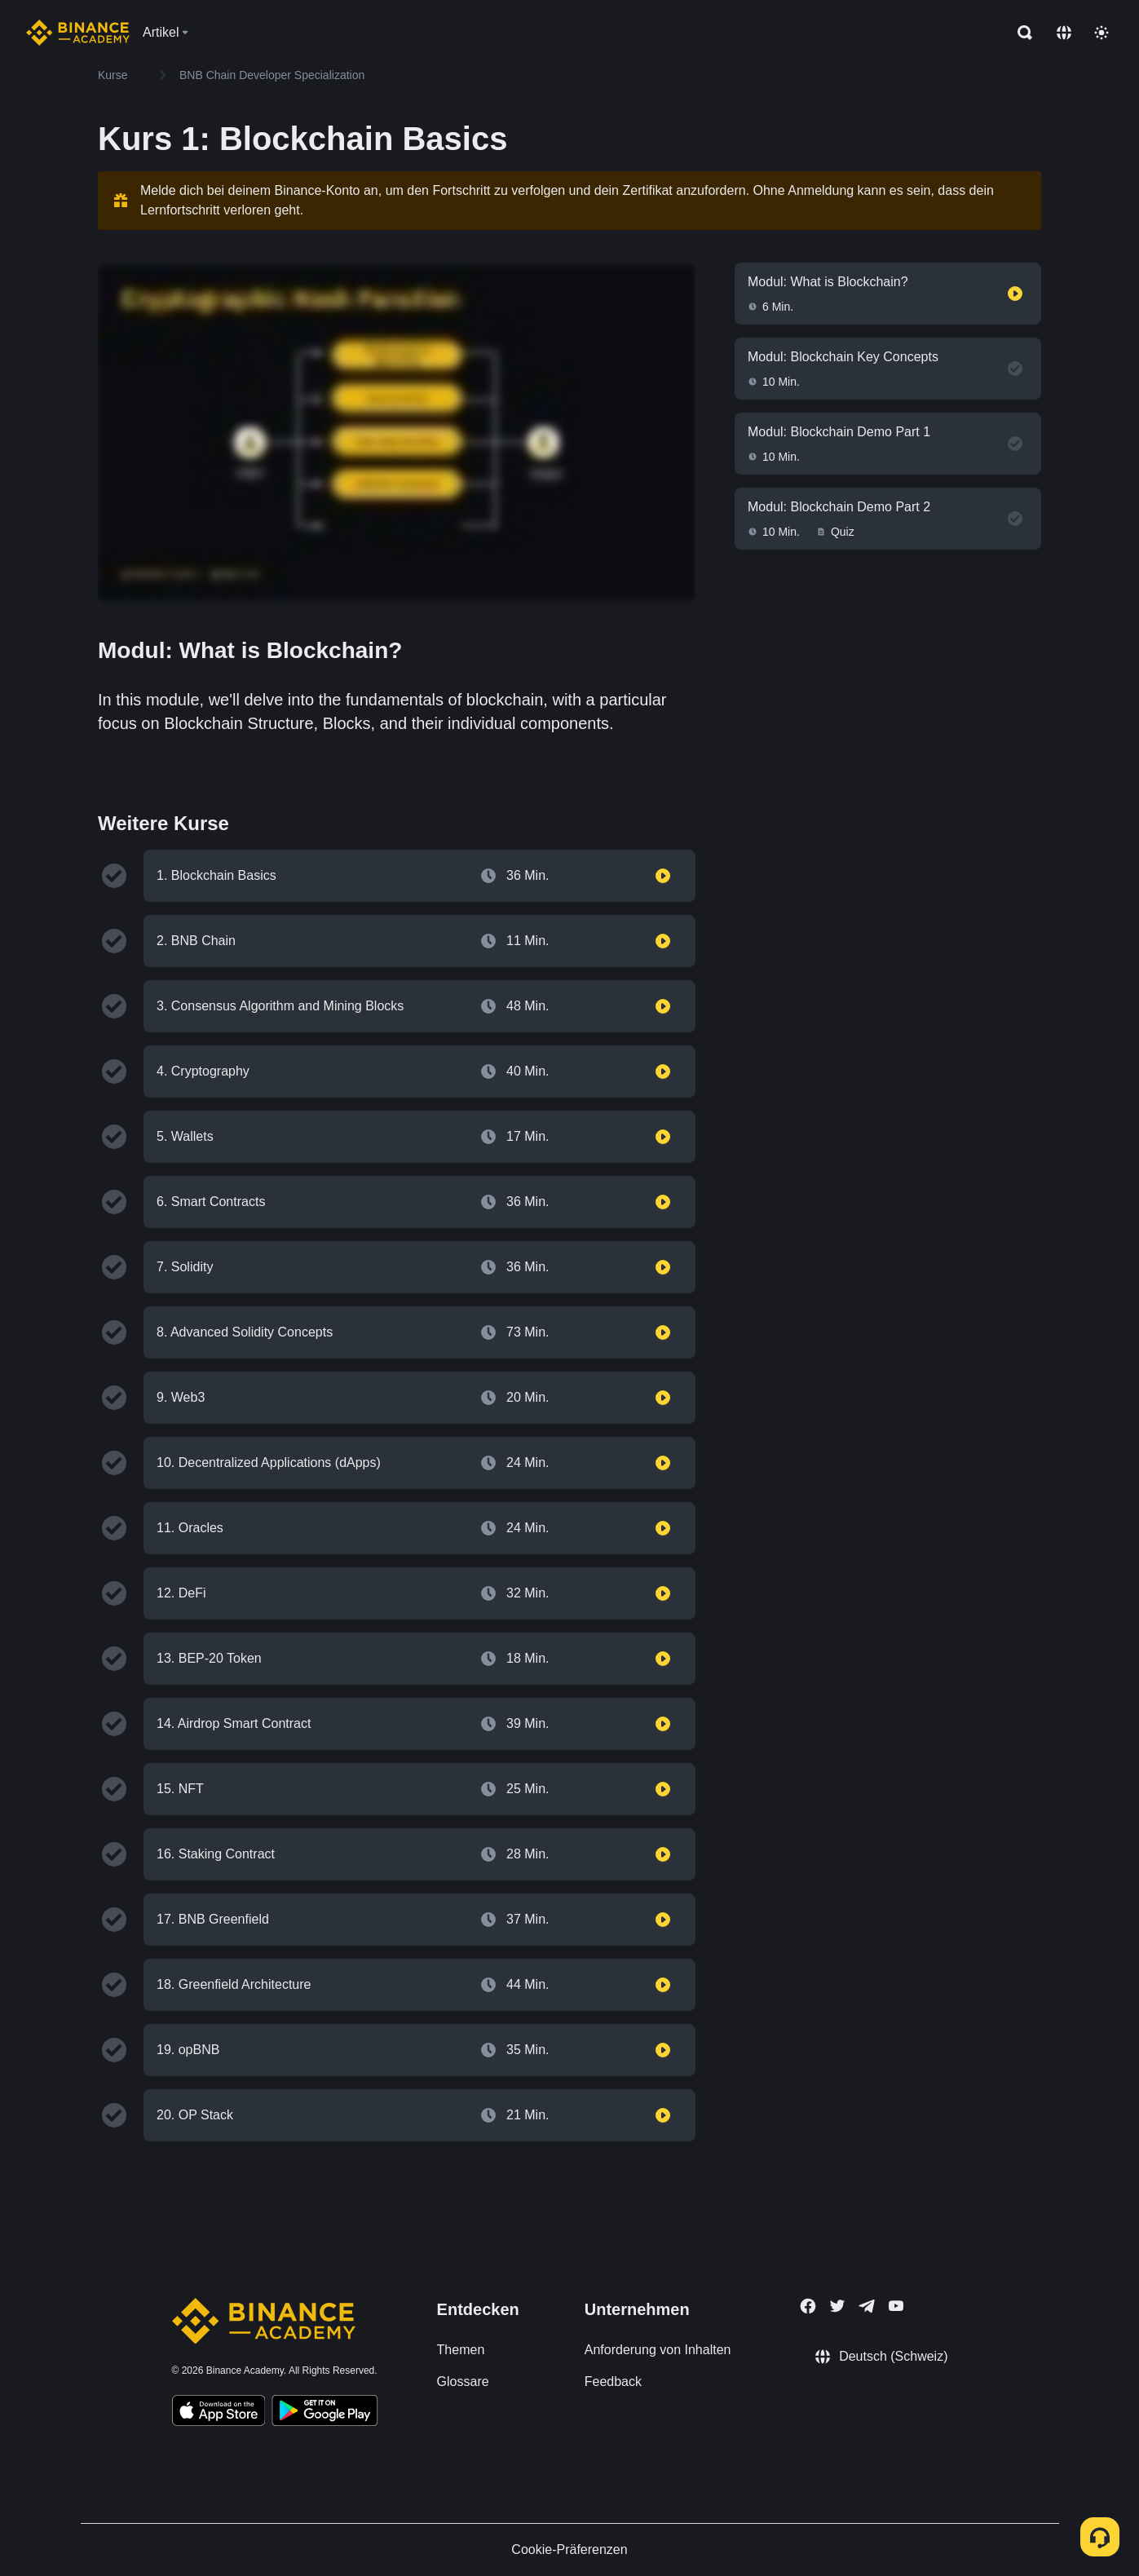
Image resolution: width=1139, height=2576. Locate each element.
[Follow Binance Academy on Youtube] (896, 2305)
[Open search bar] (1020, 32)
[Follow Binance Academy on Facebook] (808, 2306)
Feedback (613, 2381)
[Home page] (78, 33)
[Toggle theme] (1101, 32)
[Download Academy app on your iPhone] (219, 2413)
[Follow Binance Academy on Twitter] (837, 2306)
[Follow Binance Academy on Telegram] (867, 2306)
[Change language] (1064, 32)
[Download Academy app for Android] (324, 2413)
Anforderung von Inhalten (658, 2350)
